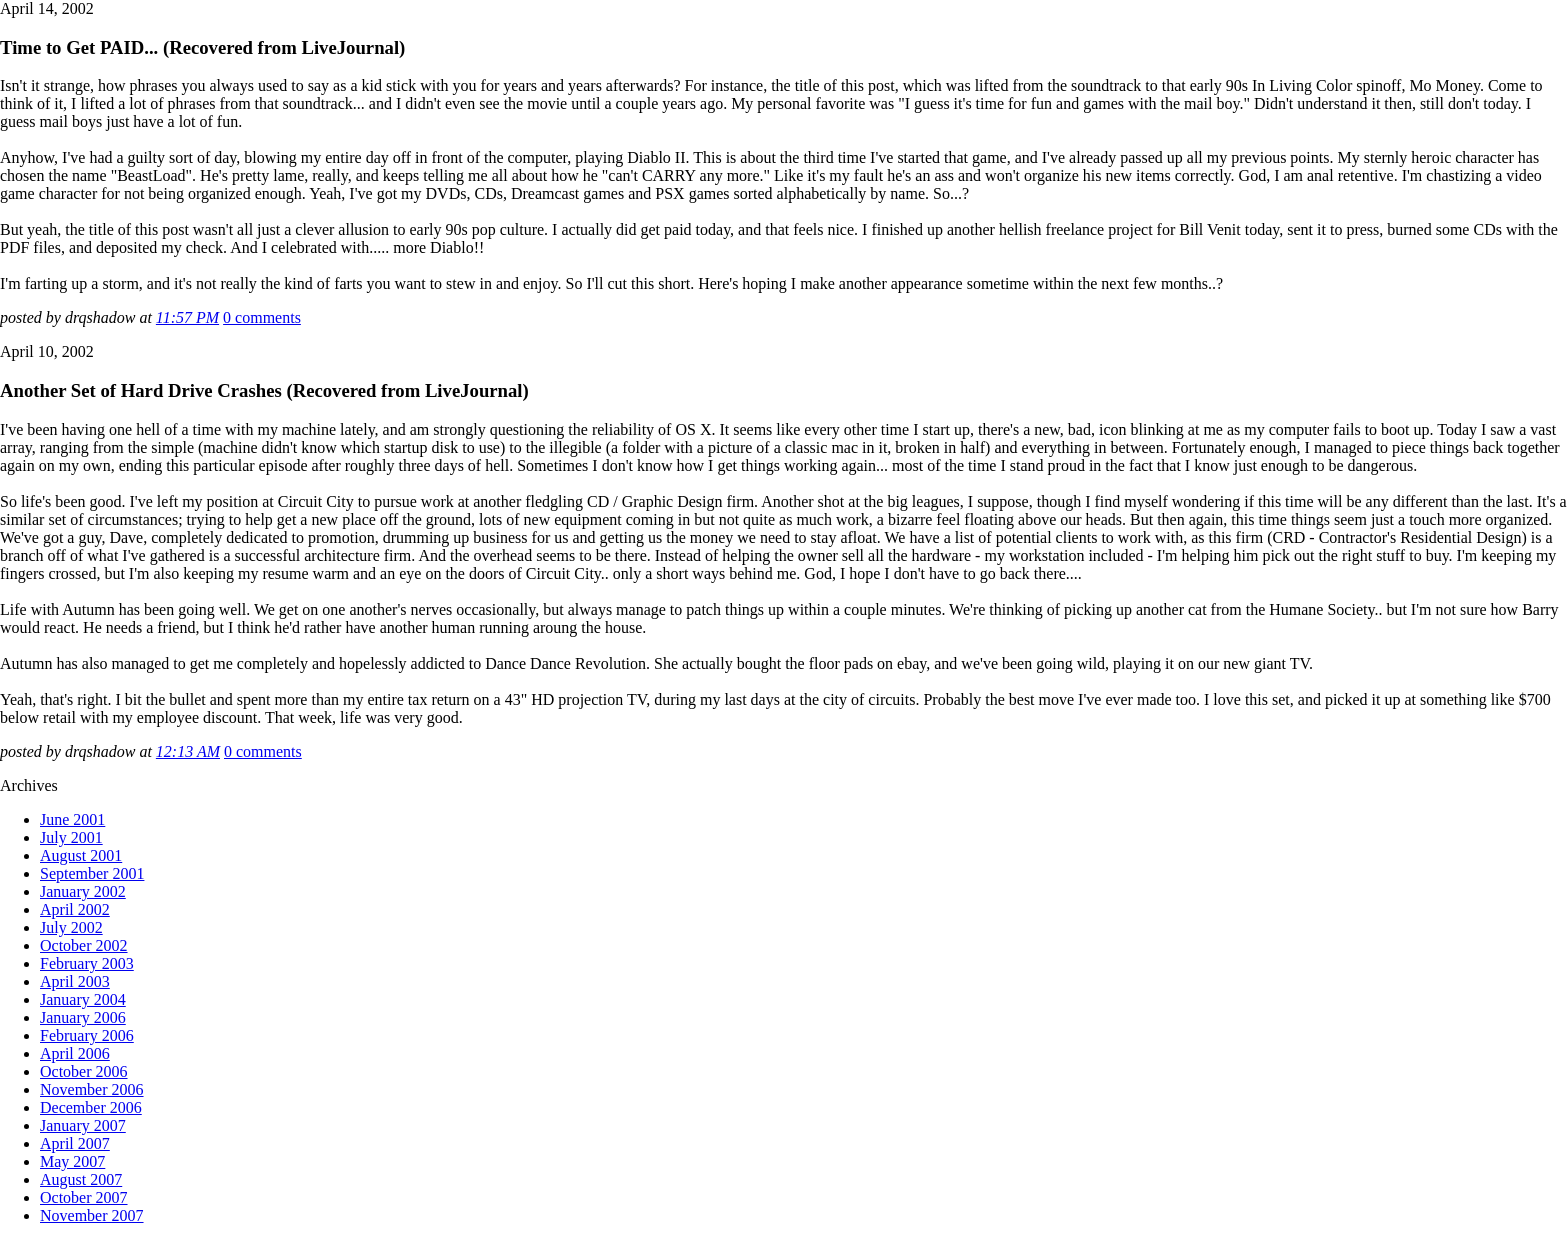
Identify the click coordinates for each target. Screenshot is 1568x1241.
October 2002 (84, 945)
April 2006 (75, 1053)
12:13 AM (188, 751)
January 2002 (83, 891)
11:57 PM (187, 317)
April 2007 (75, 1143)
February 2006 (87, 1035)
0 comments (262, 317)
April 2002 (75, 909)
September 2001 (92, 873)
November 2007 (92, 1215)
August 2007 (81, 1179)
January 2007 (83, 1125)
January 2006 (83, 1017)
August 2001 (81, 855)
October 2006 (84, 1071)
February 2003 (87, 963)
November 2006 (92, 1089)
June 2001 (72, 819)
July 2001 (71, 837)
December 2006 (91, 1107)
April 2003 (75, 981)
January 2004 (83, 999)
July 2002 (71, 927)
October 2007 (84, 1197)
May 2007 (72, 1161)
